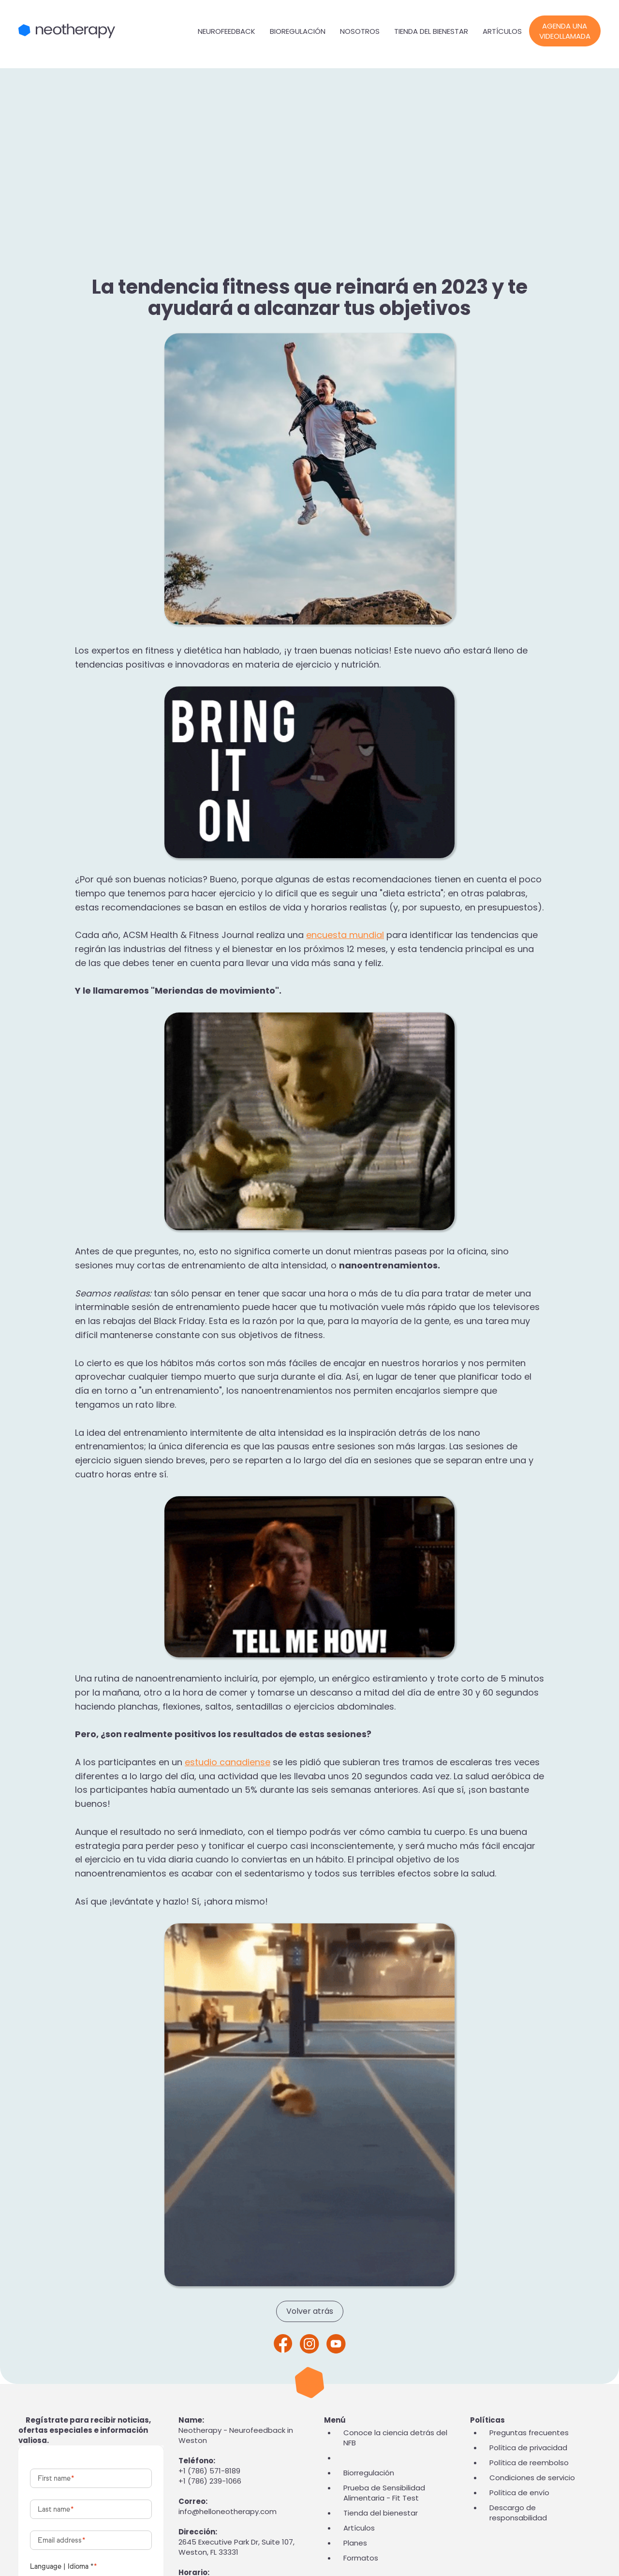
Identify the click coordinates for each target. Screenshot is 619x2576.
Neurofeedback (226, 31)
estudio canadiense (227, 1762)
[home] (104, 30)
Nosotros (360, 31)
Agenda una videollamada (564, 31)
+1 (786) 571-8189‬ (209, 2471)
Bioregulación (297, 31)
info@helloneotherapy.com (227, 2511)
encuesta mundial (345, 935)
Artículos (502, 31)
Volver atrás (309, 2311)
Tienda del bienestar (431, 31)
